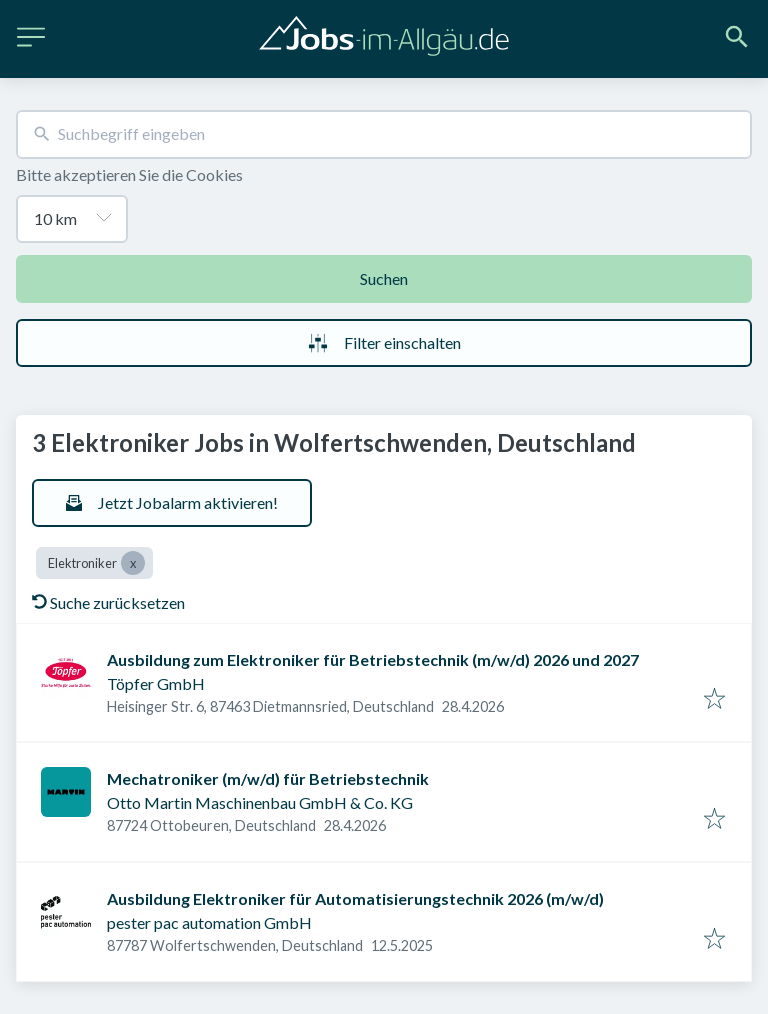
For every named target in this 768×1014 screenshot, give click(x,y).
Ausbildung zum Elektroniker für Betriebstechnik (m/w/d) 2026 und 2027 (373, 659)
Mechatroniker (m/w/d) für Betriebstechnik (268, 778)
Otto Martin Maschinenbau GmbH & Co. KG (260, 802)
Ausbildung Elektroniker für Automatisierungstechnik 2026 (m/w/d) (355, 898)
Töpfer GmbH (156, 683)
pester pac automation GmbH (209, 922)
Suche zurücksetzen (108, 602)
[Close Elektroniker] (133, 563)
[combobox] (384, 134)
